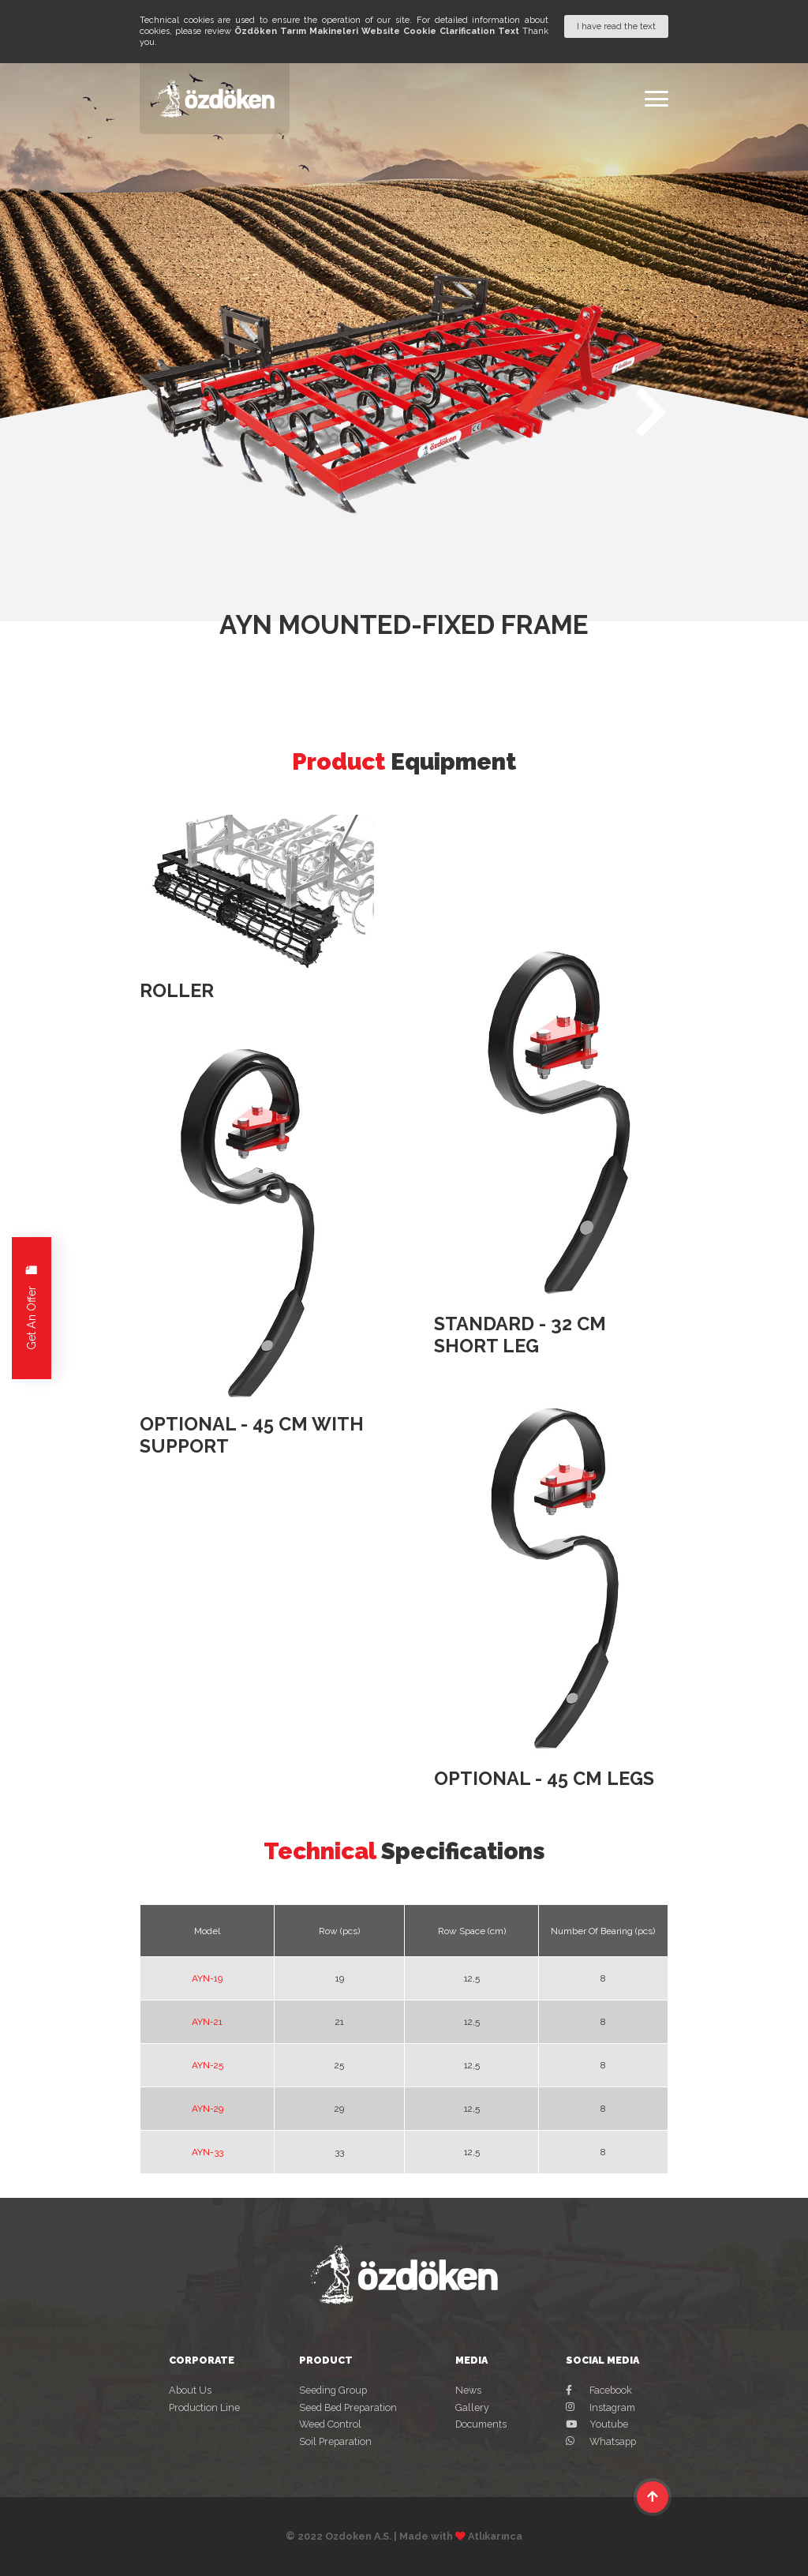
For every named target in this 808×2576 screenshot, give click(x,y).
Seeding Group (333, 2390)
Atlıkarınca (495, 2536)
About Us (190, 2390)
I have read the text (616, 26)
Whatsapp (601, 2441)
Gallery (472, 2407)
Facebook (599, 2390)
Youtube (597, 2424)
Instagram (600, 2407)
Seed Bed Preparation (348, 2407)
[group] (404, 393)
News (468, 2390)
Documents (481, 2424)
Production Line (204, 2407)
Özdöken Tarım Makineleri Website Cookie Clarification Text (376, 31)
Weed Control (330, 2424)
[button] (651, 412)
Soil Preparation (335, 2441)
